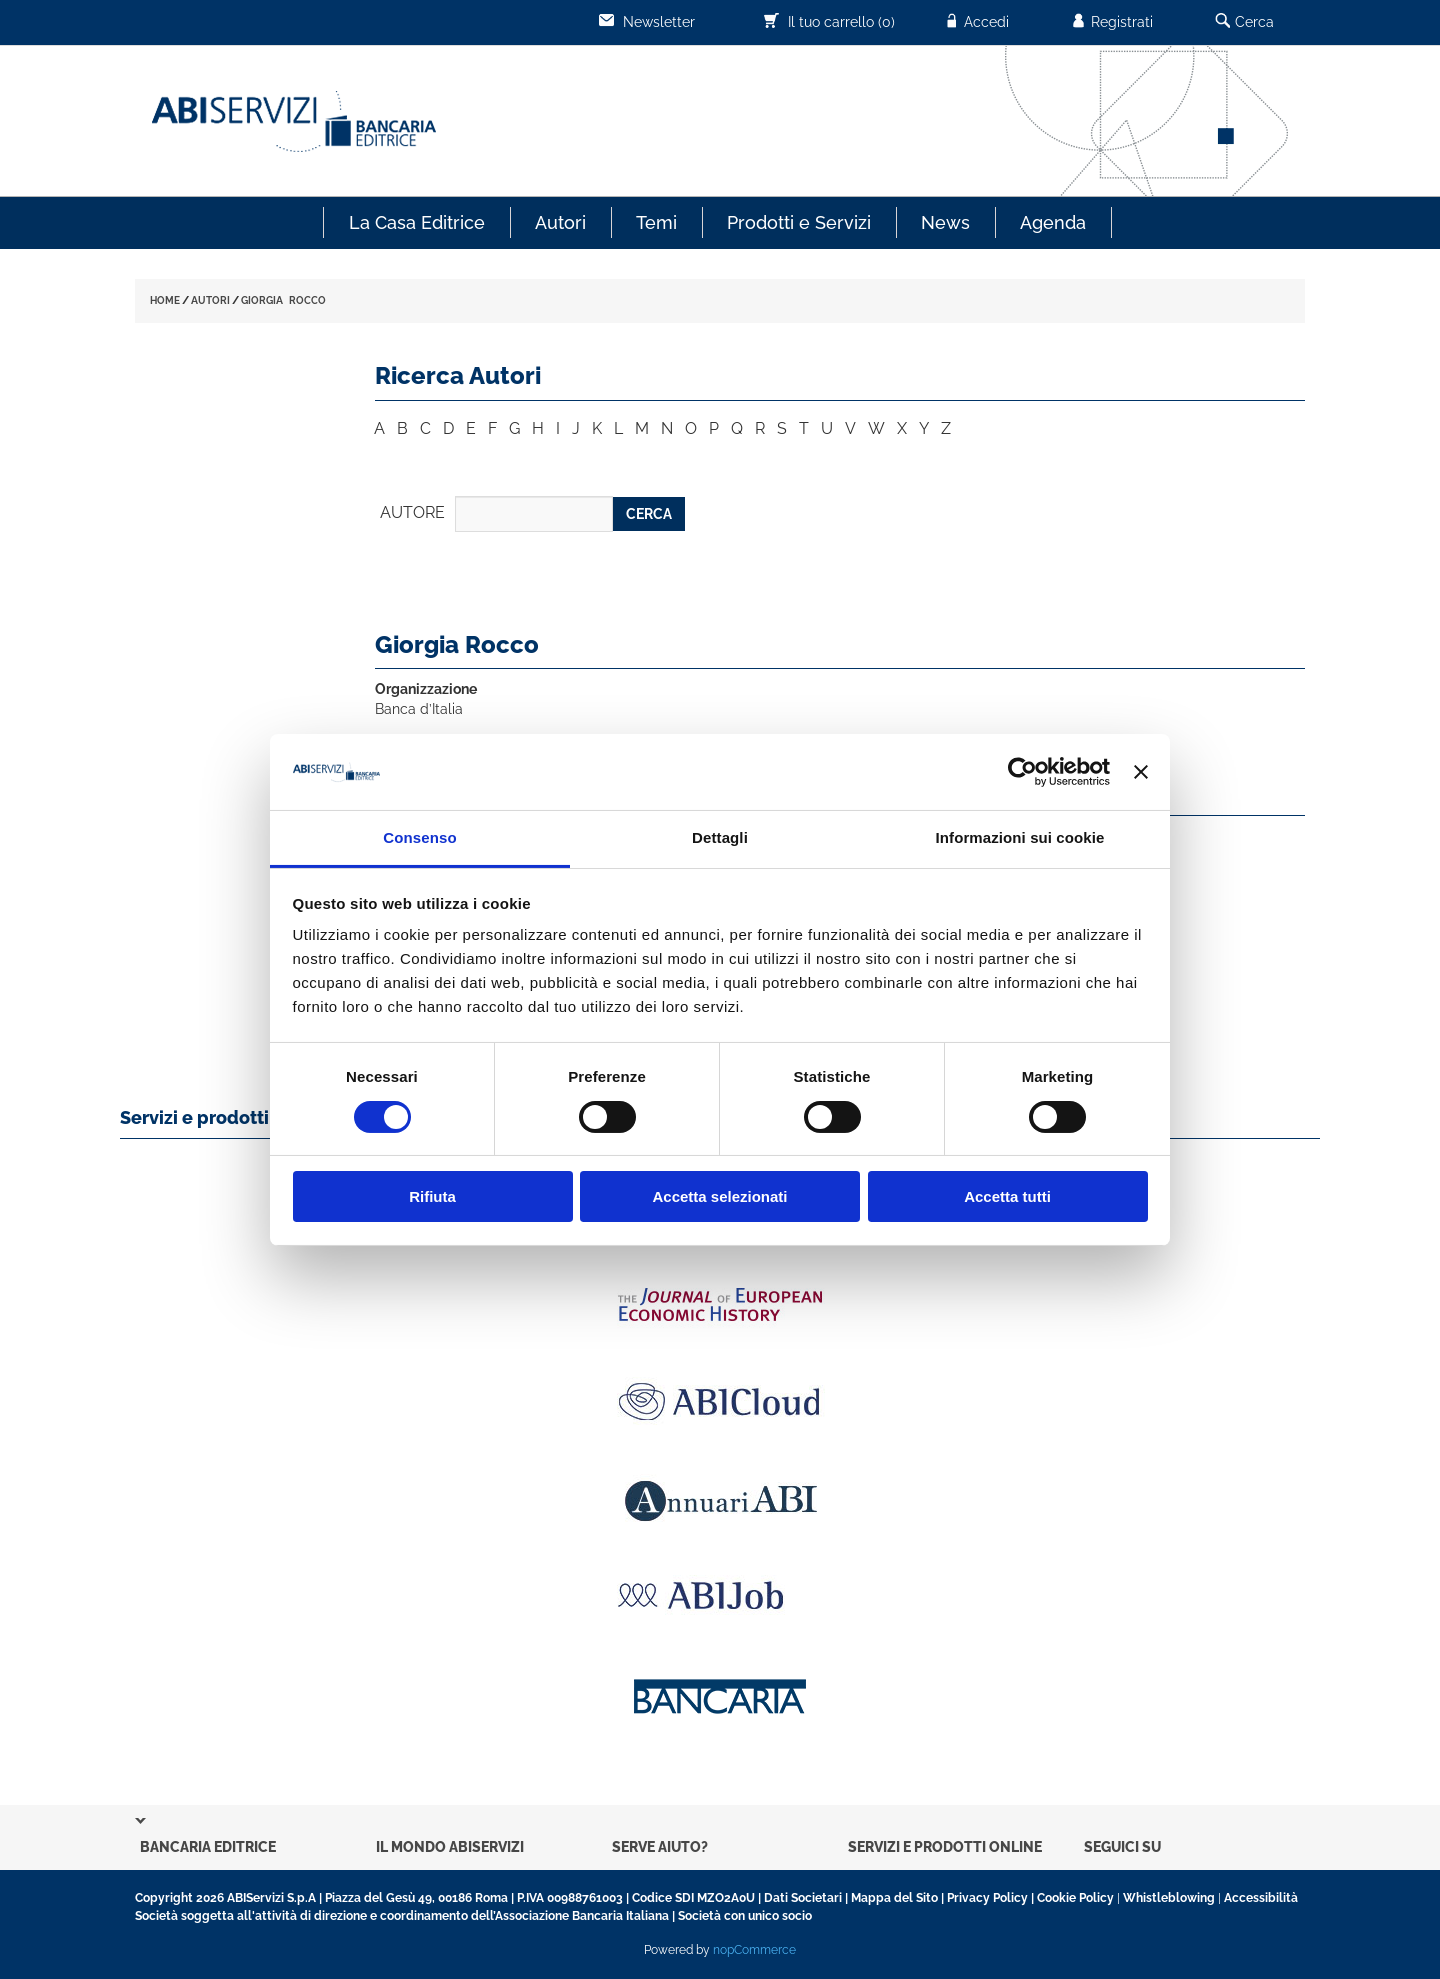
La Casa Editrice (417, 222)
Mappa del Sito (894, 1898)
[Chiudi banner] (1141, 772)
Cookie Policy (1075, 1898)
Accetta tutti (1007, 1196)
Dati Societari (803, 1898)
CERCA (649, 514)
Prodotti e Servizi (799, 222)
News (945, 222)
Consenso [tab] (419, 837)
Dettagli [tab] (720, 837)
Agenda (1053, 222)
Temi (656, 222)
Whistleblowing (1169, 1898)
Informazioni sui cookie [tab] (1020, 837)
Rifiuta (432, 1196)
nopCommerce (754, 1950)
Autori (560, 222)
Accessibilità (1261, 1898)
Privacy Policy (987, 1898)
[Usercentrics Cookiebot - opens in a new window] (1022, 772)
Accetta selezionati (719, 1196)
